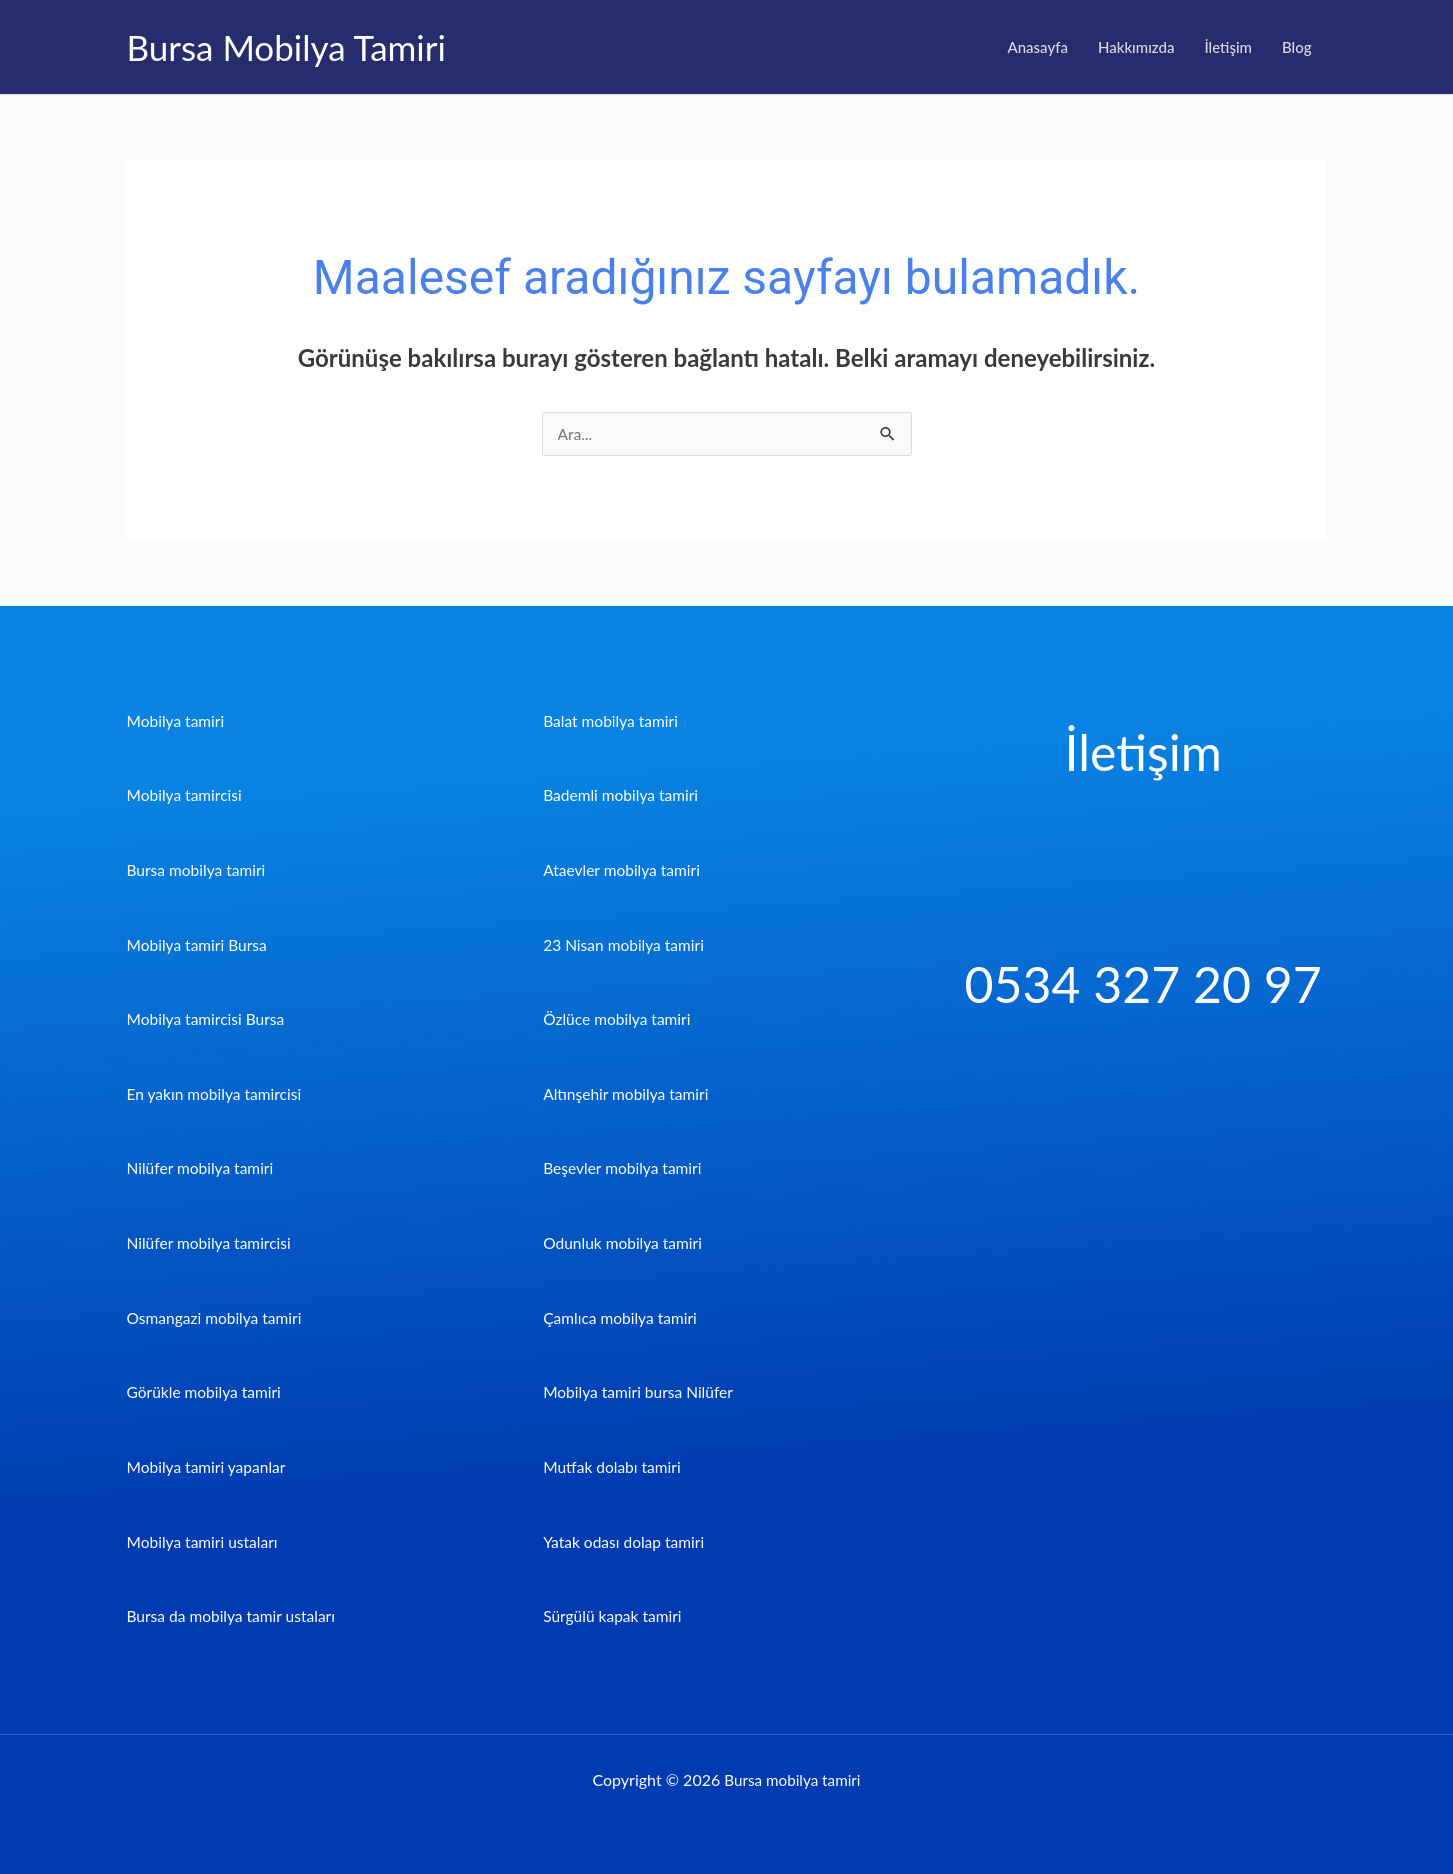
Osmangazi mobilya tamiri (217, 1317)
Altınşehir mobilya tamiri (628, 1093)
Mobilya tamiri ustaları (205, 1540)
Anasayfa (1038, 47)
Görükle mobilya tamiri (206, 1391)
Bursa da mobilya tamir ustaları (234, 1615)
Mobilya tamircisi (186, 795)
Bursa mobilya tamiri (198, 870)
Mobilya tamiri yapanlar (209, 1466)
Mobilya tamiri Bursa (199, 944)
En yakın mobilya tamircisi (217, 1093)
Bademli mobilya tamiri (623, 795)
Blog (1297, 47)
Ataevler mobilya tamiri (624, 870)
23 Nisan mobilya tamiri (626, 944)
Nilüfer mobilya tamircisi (211, 1242)
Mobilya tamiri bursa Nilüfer (641, 1391)
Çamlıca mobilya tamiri (622, 1317)
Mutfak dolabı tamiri (614, 1466)
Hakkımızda (1136, 47)
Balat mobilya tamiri (612, 721)
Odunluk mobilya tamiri (625, 1242)
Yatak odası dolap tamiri (626, 1540)
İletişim (1228, 47)
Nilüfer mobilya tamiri (202, 1168)
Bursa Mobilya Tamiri (286, 47)
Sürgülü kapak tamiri (614, 1615)
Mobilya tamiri (177, 721)
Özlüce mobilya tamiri (619, 1019)
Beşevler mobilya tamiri (624, 1168)
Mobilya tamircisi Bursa (208, 1019)
